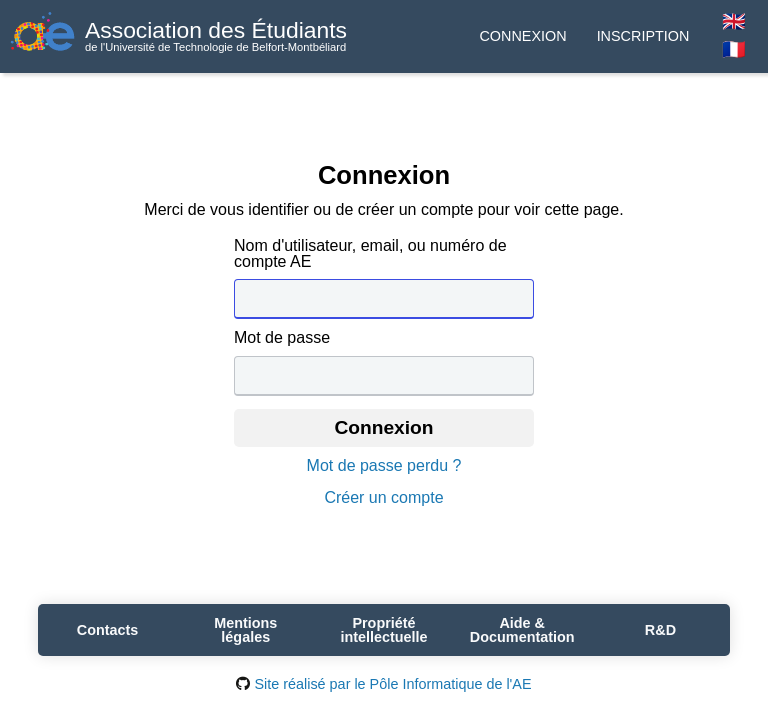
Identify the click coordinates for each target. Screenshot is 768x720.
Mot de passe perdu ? (384, 466)
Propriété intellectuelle (383, 630)
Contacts (108, 630)
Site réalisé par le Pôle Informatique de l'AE (383, 684)
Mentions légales (245, 630)
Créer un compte (383, 498)
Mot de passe (282, 338)
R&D (660, 630)
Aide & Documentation (522, 630)
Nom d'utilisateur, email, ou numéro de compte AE (370, 254)
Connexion (522, 36)
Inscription (643, 36)
